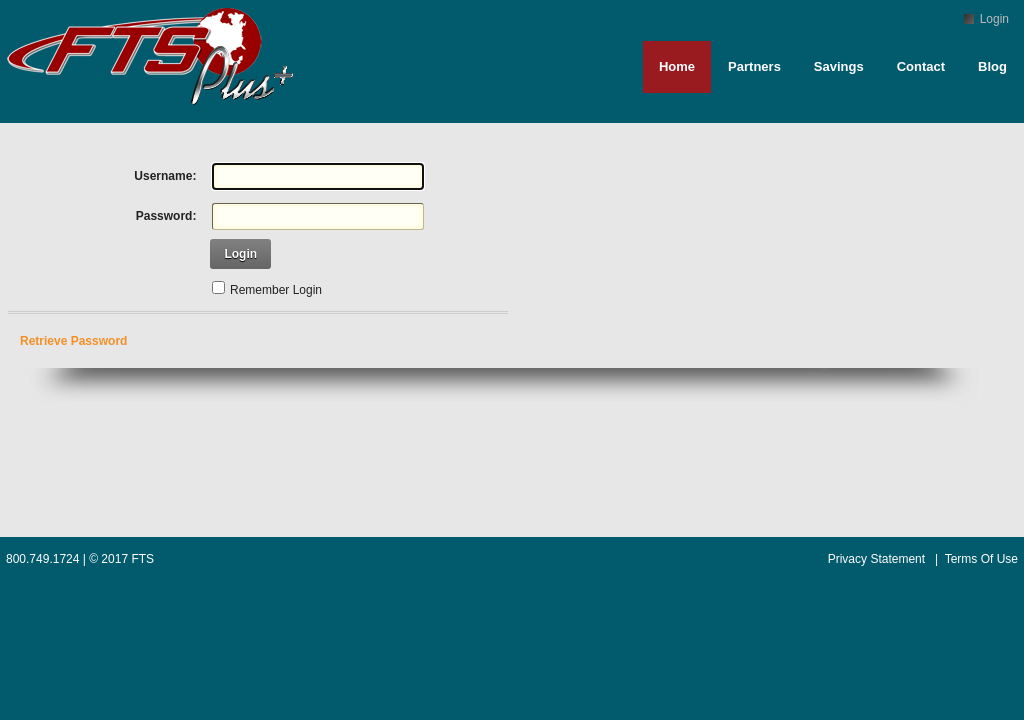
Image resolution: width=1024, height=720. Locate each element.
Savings (839, 66)
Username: (165, 176)
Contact (921, 66)
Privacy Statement (876, 559)
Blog (992, 66)
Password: (166, 216)
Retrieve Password (73, 341)
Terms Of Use (981, 559)
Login (994, 19)
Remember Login (276, 290)
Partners (754, 66)
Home (677, 66)
